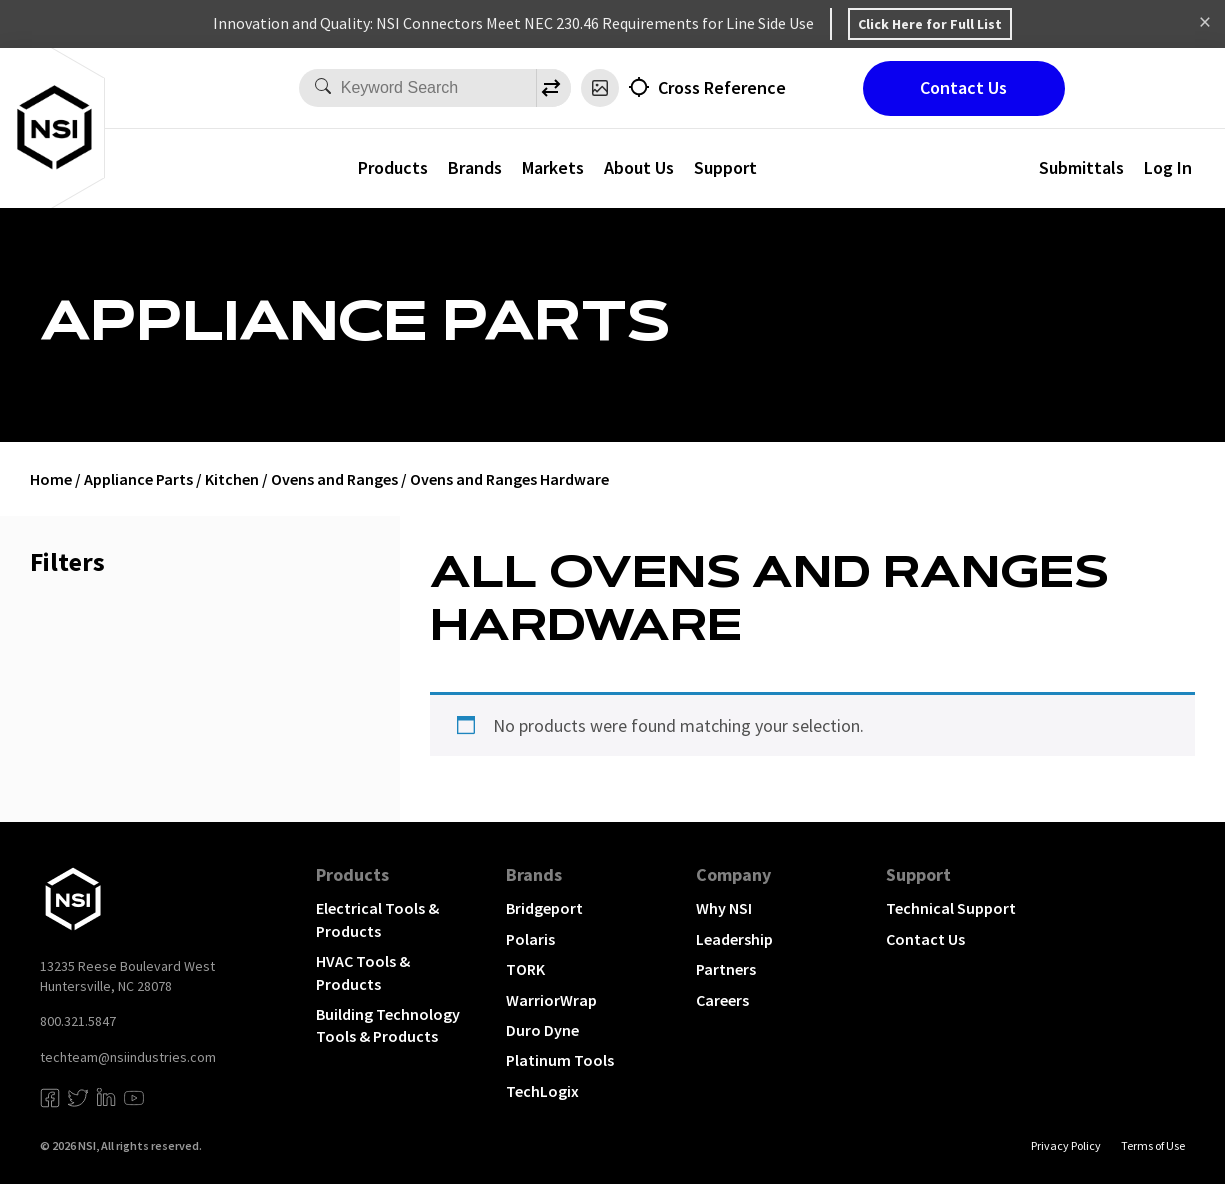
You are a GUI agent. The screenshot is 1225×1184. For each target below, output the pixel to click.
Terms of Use (1153, 1145)
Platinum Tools (560, 1060)
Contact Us (963, 87)
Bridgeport (544, 908)
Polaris (530, 939)
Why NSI (724, 908)
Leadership (734, 939)
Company (733, 874)
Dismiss (1205, 24)
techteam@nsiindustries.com (128, 1057)
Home (51, 479)
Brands (475, 167)
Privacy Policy (1066, 1145)
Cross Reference (722, 87)
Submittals (1081, 167)
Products (393, 167)
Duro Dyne (542, 1030)
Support (725, 167)
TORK (525, 969)
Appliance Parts (138, 479)
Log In (1168, 167)
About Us (639, 167)
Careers (722, 1000)
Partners (726, 969)
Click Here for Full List (930, 24)
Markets (553, 167)
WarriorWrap (551, 1000)
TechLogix (542, 1091)
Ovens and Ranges (334, 479)
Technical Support (951, 908)
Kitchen (232, 479)
